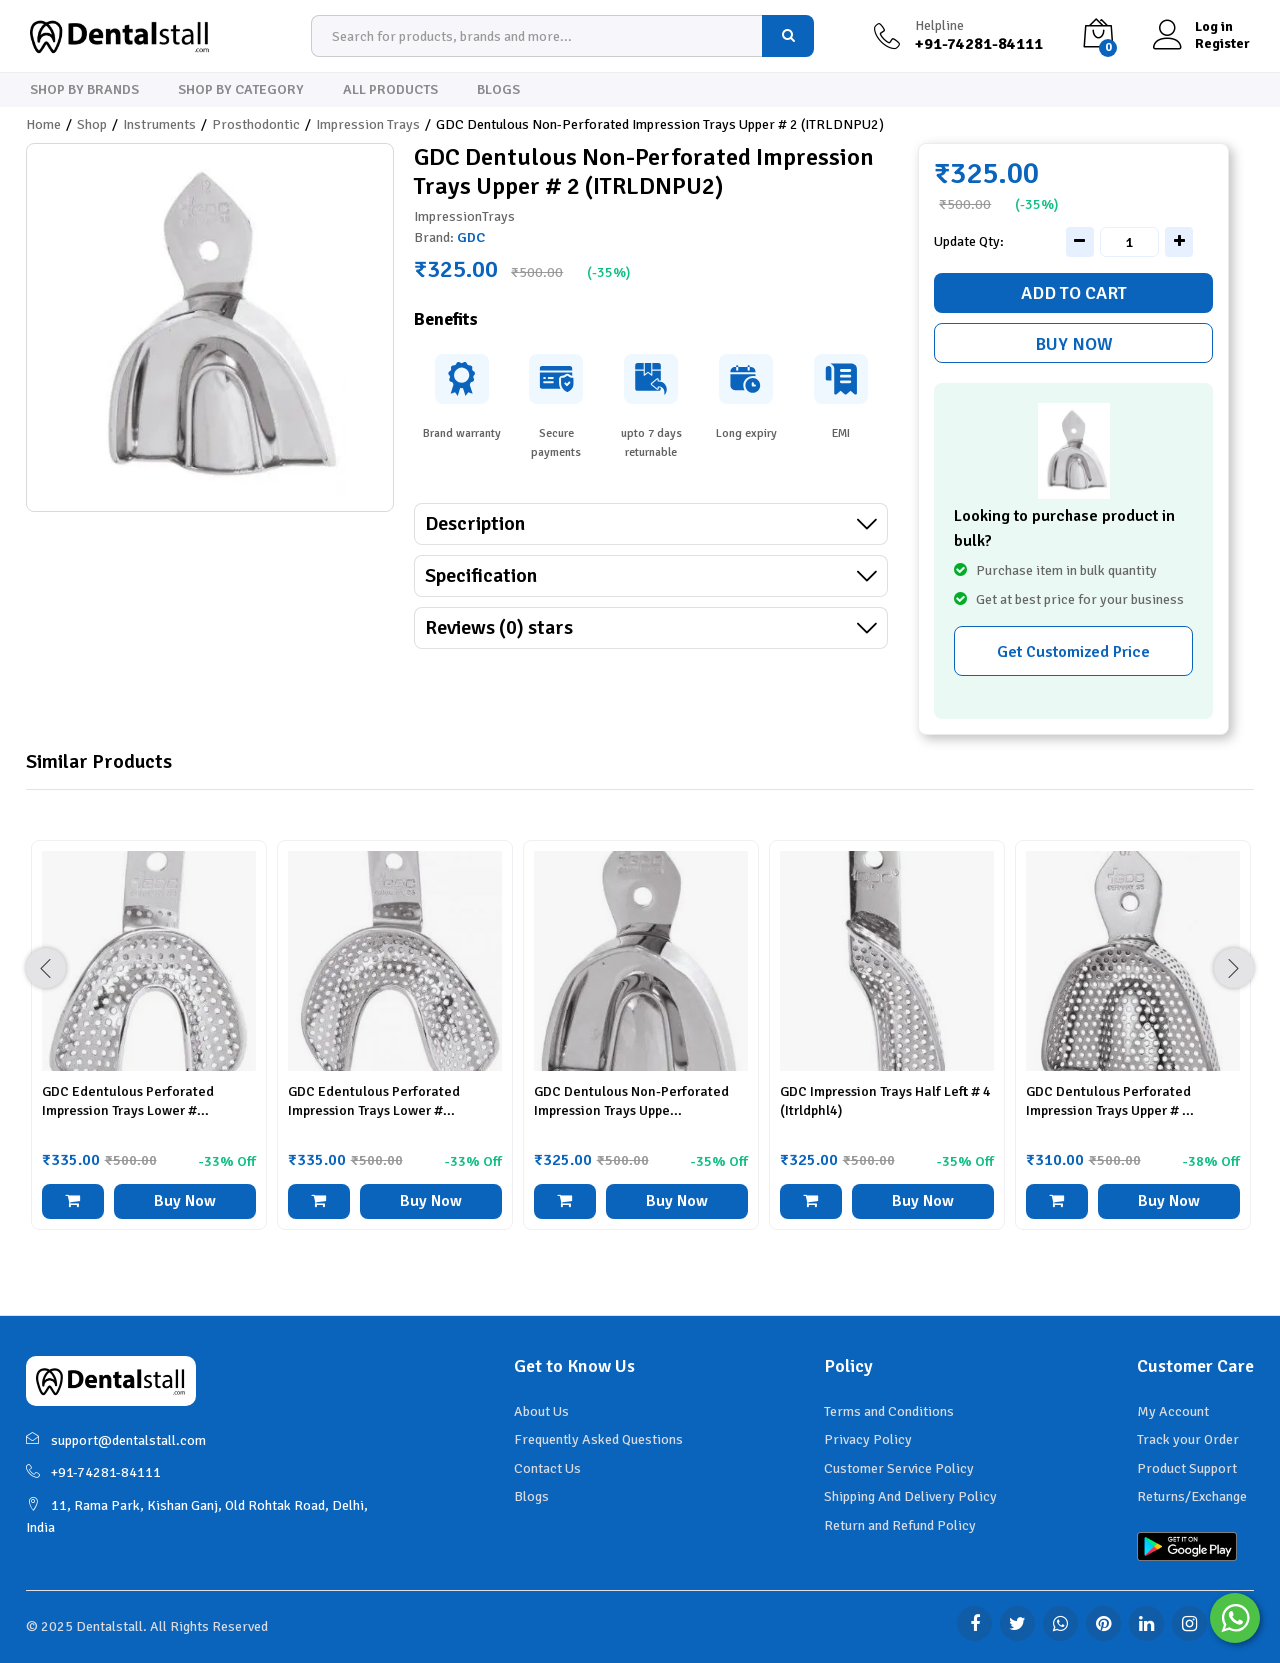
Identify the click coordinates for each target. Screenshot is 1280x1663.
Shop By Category (241, 90)
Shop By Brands (84, 90)
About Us (541, 1411)
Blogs (498, 90)
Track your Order (1188, 1439)
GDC (471, 237)
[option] (149, 1050)
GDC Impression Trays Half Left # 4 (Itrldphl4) (885, 1100)
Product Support (1187, 1468)
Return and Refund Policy (900, 1525)
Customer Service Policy (899, 1468)
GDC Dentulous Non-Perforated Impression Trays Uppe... (631, 1100)
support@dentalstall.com (116, 1440)
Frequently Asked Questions (598, 1439)
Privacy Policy (868, 1439)
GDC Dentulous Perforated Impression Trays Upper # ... (1110, 1100)
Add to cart (1074, 293)
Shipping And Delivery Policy (910, 1496)
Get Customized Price (1073, 652)
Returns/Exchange (1192, 1496)
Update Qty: (969, 242)
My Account (1173, 1411)
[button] (73, 1201)
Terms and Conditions (889, 1411)
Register (1222, 44)
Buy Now (1074, 344)
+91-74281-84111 (93, 1472)
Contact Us (547, 1468)
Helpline (939, 26)
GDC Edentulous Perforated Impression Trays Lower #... (128, 1100)
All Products (390, 90)
